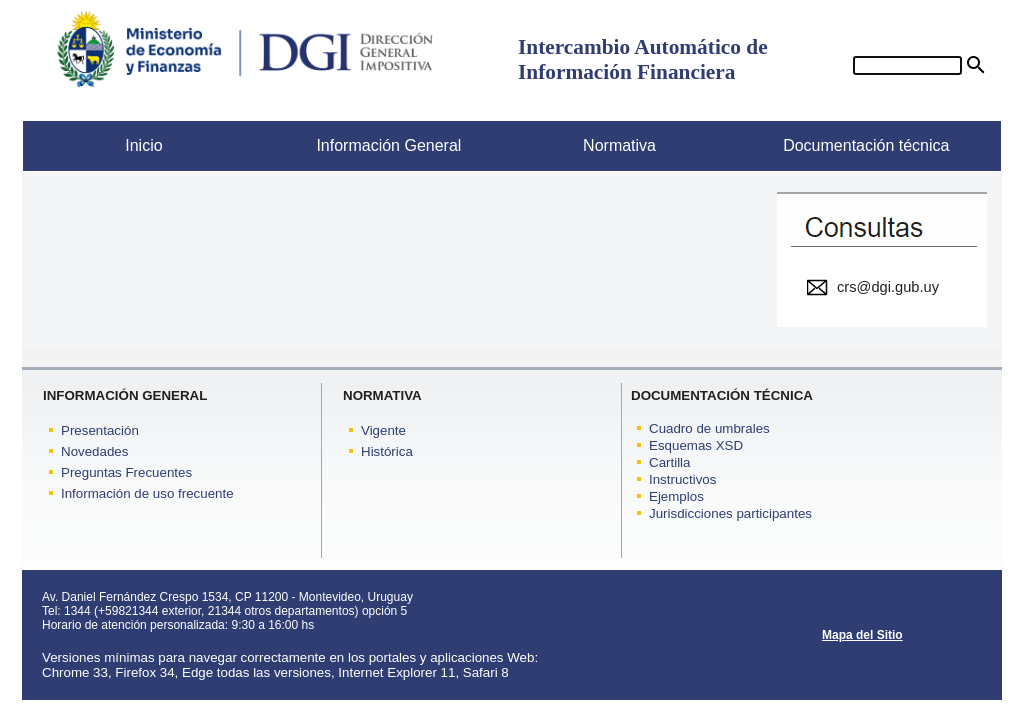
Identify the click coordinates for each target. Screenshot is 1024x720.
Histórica (387, 451)
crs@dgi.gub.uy (888, 287)
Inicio (93, 145)
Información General (365, 145)
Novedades (94, 451)
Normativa (584, 145)
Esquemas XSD (696, 445)
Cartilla (669, 462)
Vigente (383, 430)
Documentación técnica (852, 145)
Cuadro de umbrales (709, 428)
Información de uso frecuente (147, 493)
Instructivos (682, 479)
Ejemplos (676, 496)
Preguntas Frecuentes (126, 472)
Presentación (100, 430)
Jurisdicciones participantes (730, 513)
